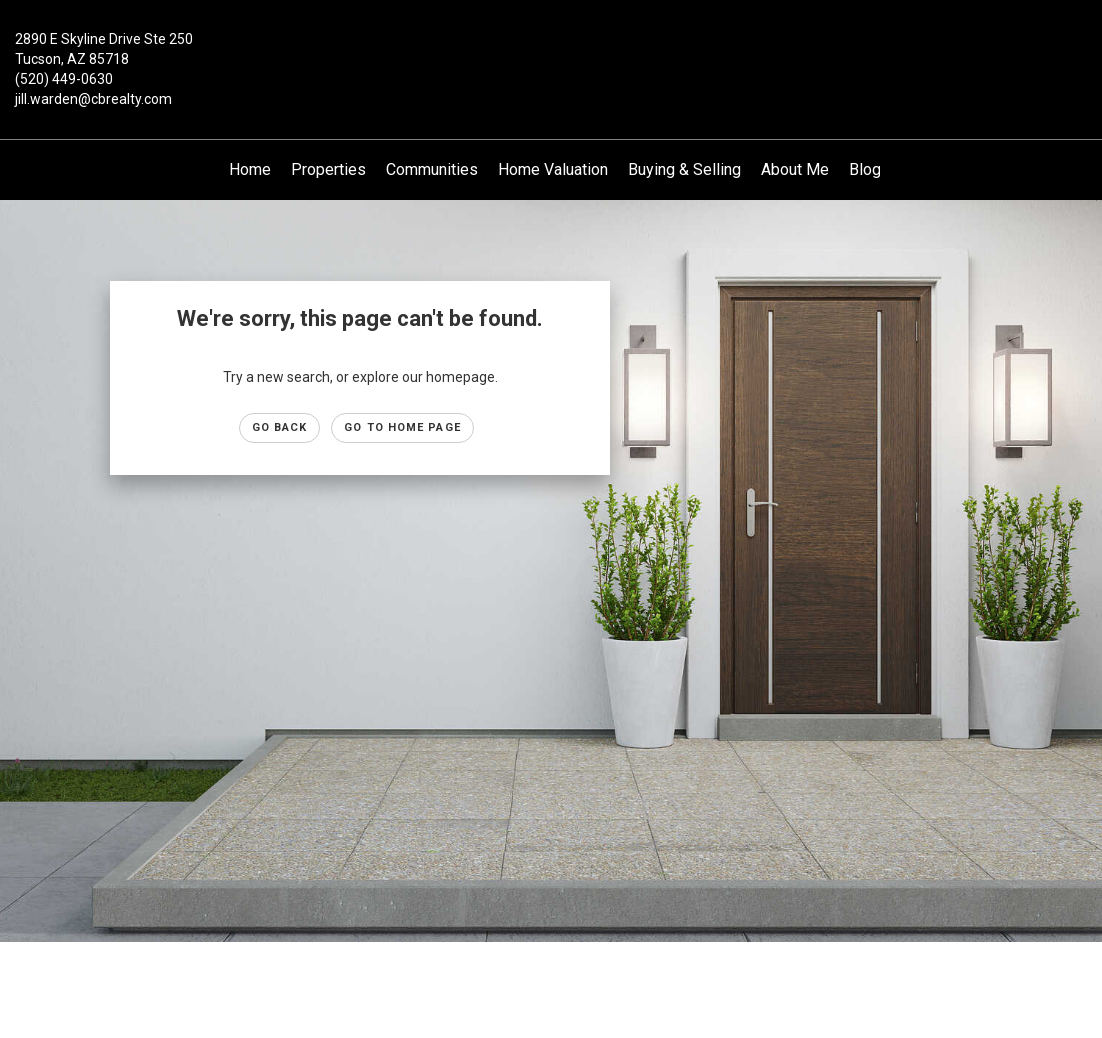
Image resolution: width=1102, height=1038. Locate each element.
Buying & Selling (684, 169)
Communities (432, 169)
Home (250, 169)
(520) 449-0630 (64, 79)
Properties (328, 169)
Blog (865, 169)
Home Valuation (553, 169)
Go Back (280, 427)
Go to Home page (402, 427)
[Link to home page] (550, 54)
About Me (795, 169)
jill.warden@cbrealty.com (93, 99)
